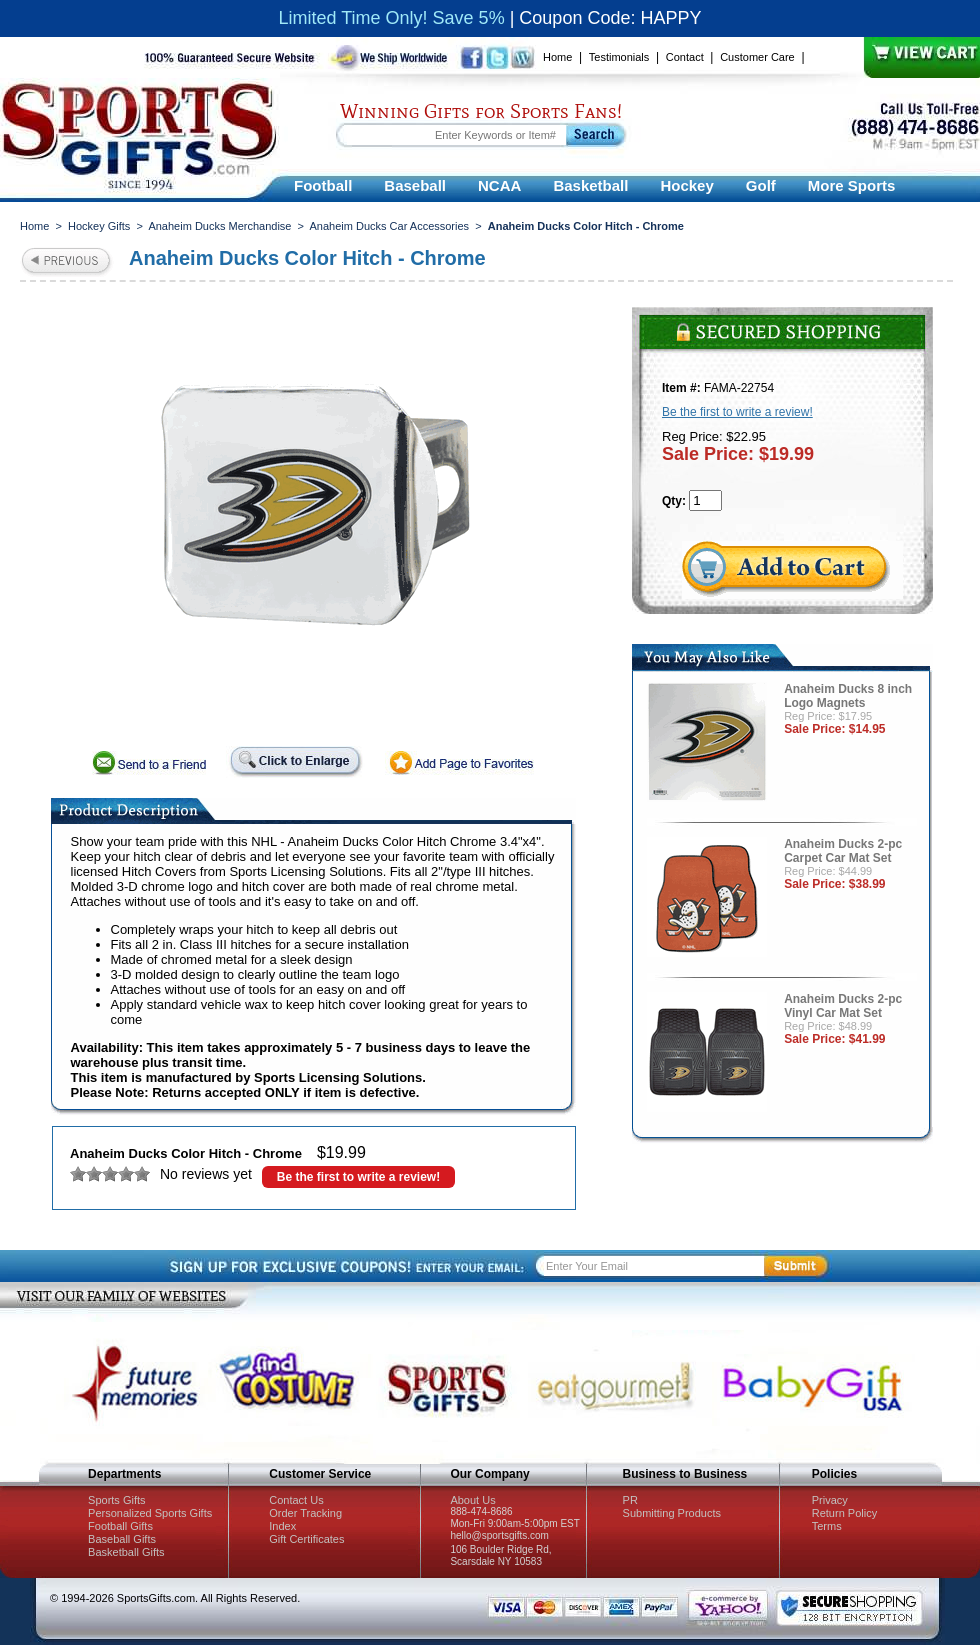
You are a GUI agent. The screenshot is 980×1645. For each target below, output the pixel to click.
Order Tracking (305, 1513)
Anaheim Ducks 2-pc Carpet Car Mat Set (843, 851)
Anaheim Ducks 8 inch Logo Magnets (848, 696)
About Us (472, 1500)
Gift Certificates (306, 1539)
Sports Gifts (116, 1500)
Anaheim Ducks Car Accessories (390, 226)
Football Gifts (120, 1526)
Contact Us (296, 1500)
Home (557, 57)
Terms (827, 1526)
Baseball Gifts (122, 1539)
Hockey (686, 185)
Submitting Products (672, 1513)
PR (630, 1500)
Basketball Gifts (126, 1552)
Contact (685, 57)
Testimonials (619, 57)
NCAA (499, 185)
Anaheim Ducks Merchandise (219, 226)
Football (323, 185)
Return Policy (844, 1513)
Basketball (590, 185)
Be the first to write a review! (358, 1177)
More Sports (852, 185)
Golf (761, 185)
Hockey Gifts (99, 226)
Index (282, 1526)
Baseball (415, 185)
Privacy (830, 1500)
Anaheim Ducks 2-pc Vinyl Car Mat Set (843, 1006)
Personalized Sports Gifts (150, 1513)
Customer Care (757, 57)
